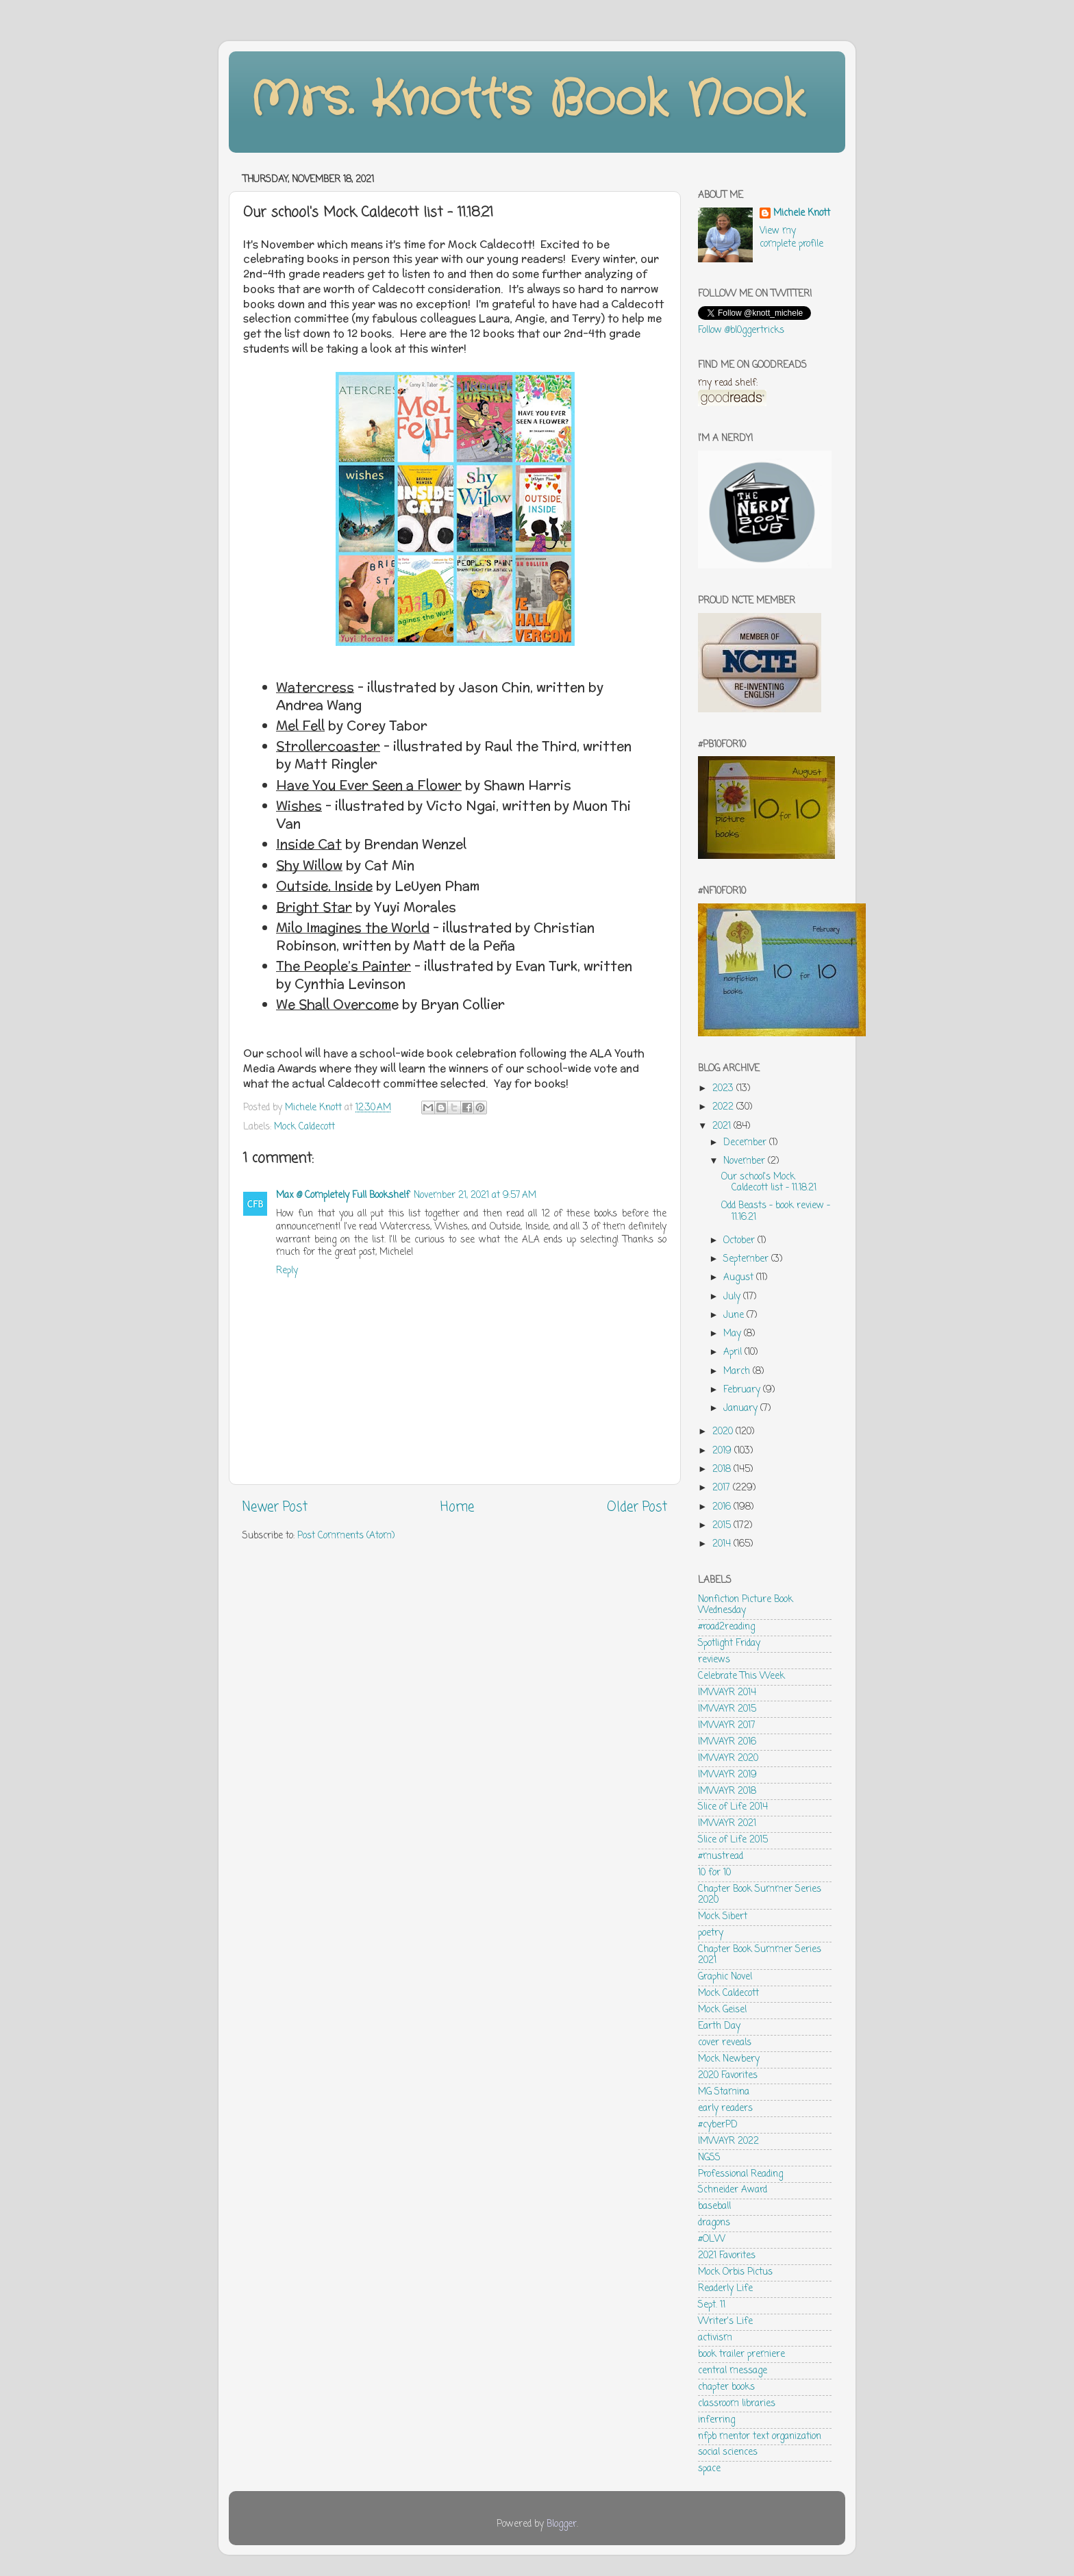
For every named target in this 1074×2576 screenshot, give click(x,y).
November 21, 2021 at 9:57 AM (475, 1195)
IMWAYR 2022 (728, 2141)
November (745, 1161)
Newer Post (275, 1507)
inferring (716, 2420)
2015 (723, 1525)
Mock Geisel (722, 2010)
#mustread (720, 1856)
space (709, 2469)
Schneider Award (732, 2190)
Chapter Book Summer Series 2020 (759, 1895)
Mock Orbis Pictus (735, 2272)
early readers (725, 2108)
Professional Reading (740, 2174)
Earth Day (719, 2026)
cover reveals (724, 2043)
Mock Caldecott (304, 1127)
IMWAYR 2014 (727, 1693)
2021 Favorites (726, 2256)
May (733, 1334)
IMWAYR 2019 (727, 1775)
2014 (723, 1544)
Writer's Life (725, 2321)
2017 (722, 1488)
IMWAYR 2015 (727, 1709)
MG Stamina (723, 2092)
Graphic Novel (725, 1977)
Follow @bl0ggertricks (741, 330)
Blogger (562, 2524)
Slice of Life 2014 (733, 1807)
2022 (724, 1107)
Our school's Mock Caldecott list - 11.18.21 (768, 1182)
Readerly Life (725, 2288)
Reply (287, 1271)
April (734, 1352)
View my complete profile (791, 237)
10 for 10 (714, 1873)
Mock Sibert (722, 1917)
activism (715, 2338)
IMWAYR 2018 (727, 1791)
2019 (723, 1451)
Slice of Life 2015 (733, 1840)
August (739, 1278)
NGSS (709, 2158)
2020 (724, 1432)
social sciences (728, 2452)
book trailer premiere (741, 2354)
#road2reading (726, 1627)
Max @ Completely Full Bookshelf (343, 1195)
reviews (714, 1660)
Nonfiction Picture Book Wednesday (745, 1605)
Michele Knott (801, 214)
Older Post (637, 1507)
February (743, 1390)
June (735, 1315)
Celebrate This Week (741, 1676)
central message (732, 2371)
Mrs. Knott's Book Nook (527, 100)
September (747, 1259)
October (740, 1241)
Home (457, 1507)
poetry (710, 1933)
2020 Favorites (728, 2075)
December (746, 1143)
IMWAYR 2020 (728, 1758)
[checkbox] (458, 696)
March (738, 1371)
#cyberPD (718, 2125)
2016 (723, 1507)
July (733, 1297)
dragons (714, 2223)
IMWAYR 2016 (727, 1742)
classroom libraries (736, 2404)
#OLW (711, 2239)
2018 (723, 1469)
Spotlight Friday (729, 1643)
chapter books (726, 2387)
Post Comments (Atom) (346, 1536)
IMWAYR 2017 (726, 1725)
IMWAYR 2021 (727, 1823)
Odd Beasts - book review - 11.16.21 (775, 1211)
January (741, 1408)
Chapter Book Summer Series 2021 (759, 1955)
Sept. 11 (711, 2305)
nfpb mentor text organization (759, 2436)
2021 (723, 1126)
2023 (724, 1088)
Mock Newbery (729, 2059)
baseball (714, 2206)
